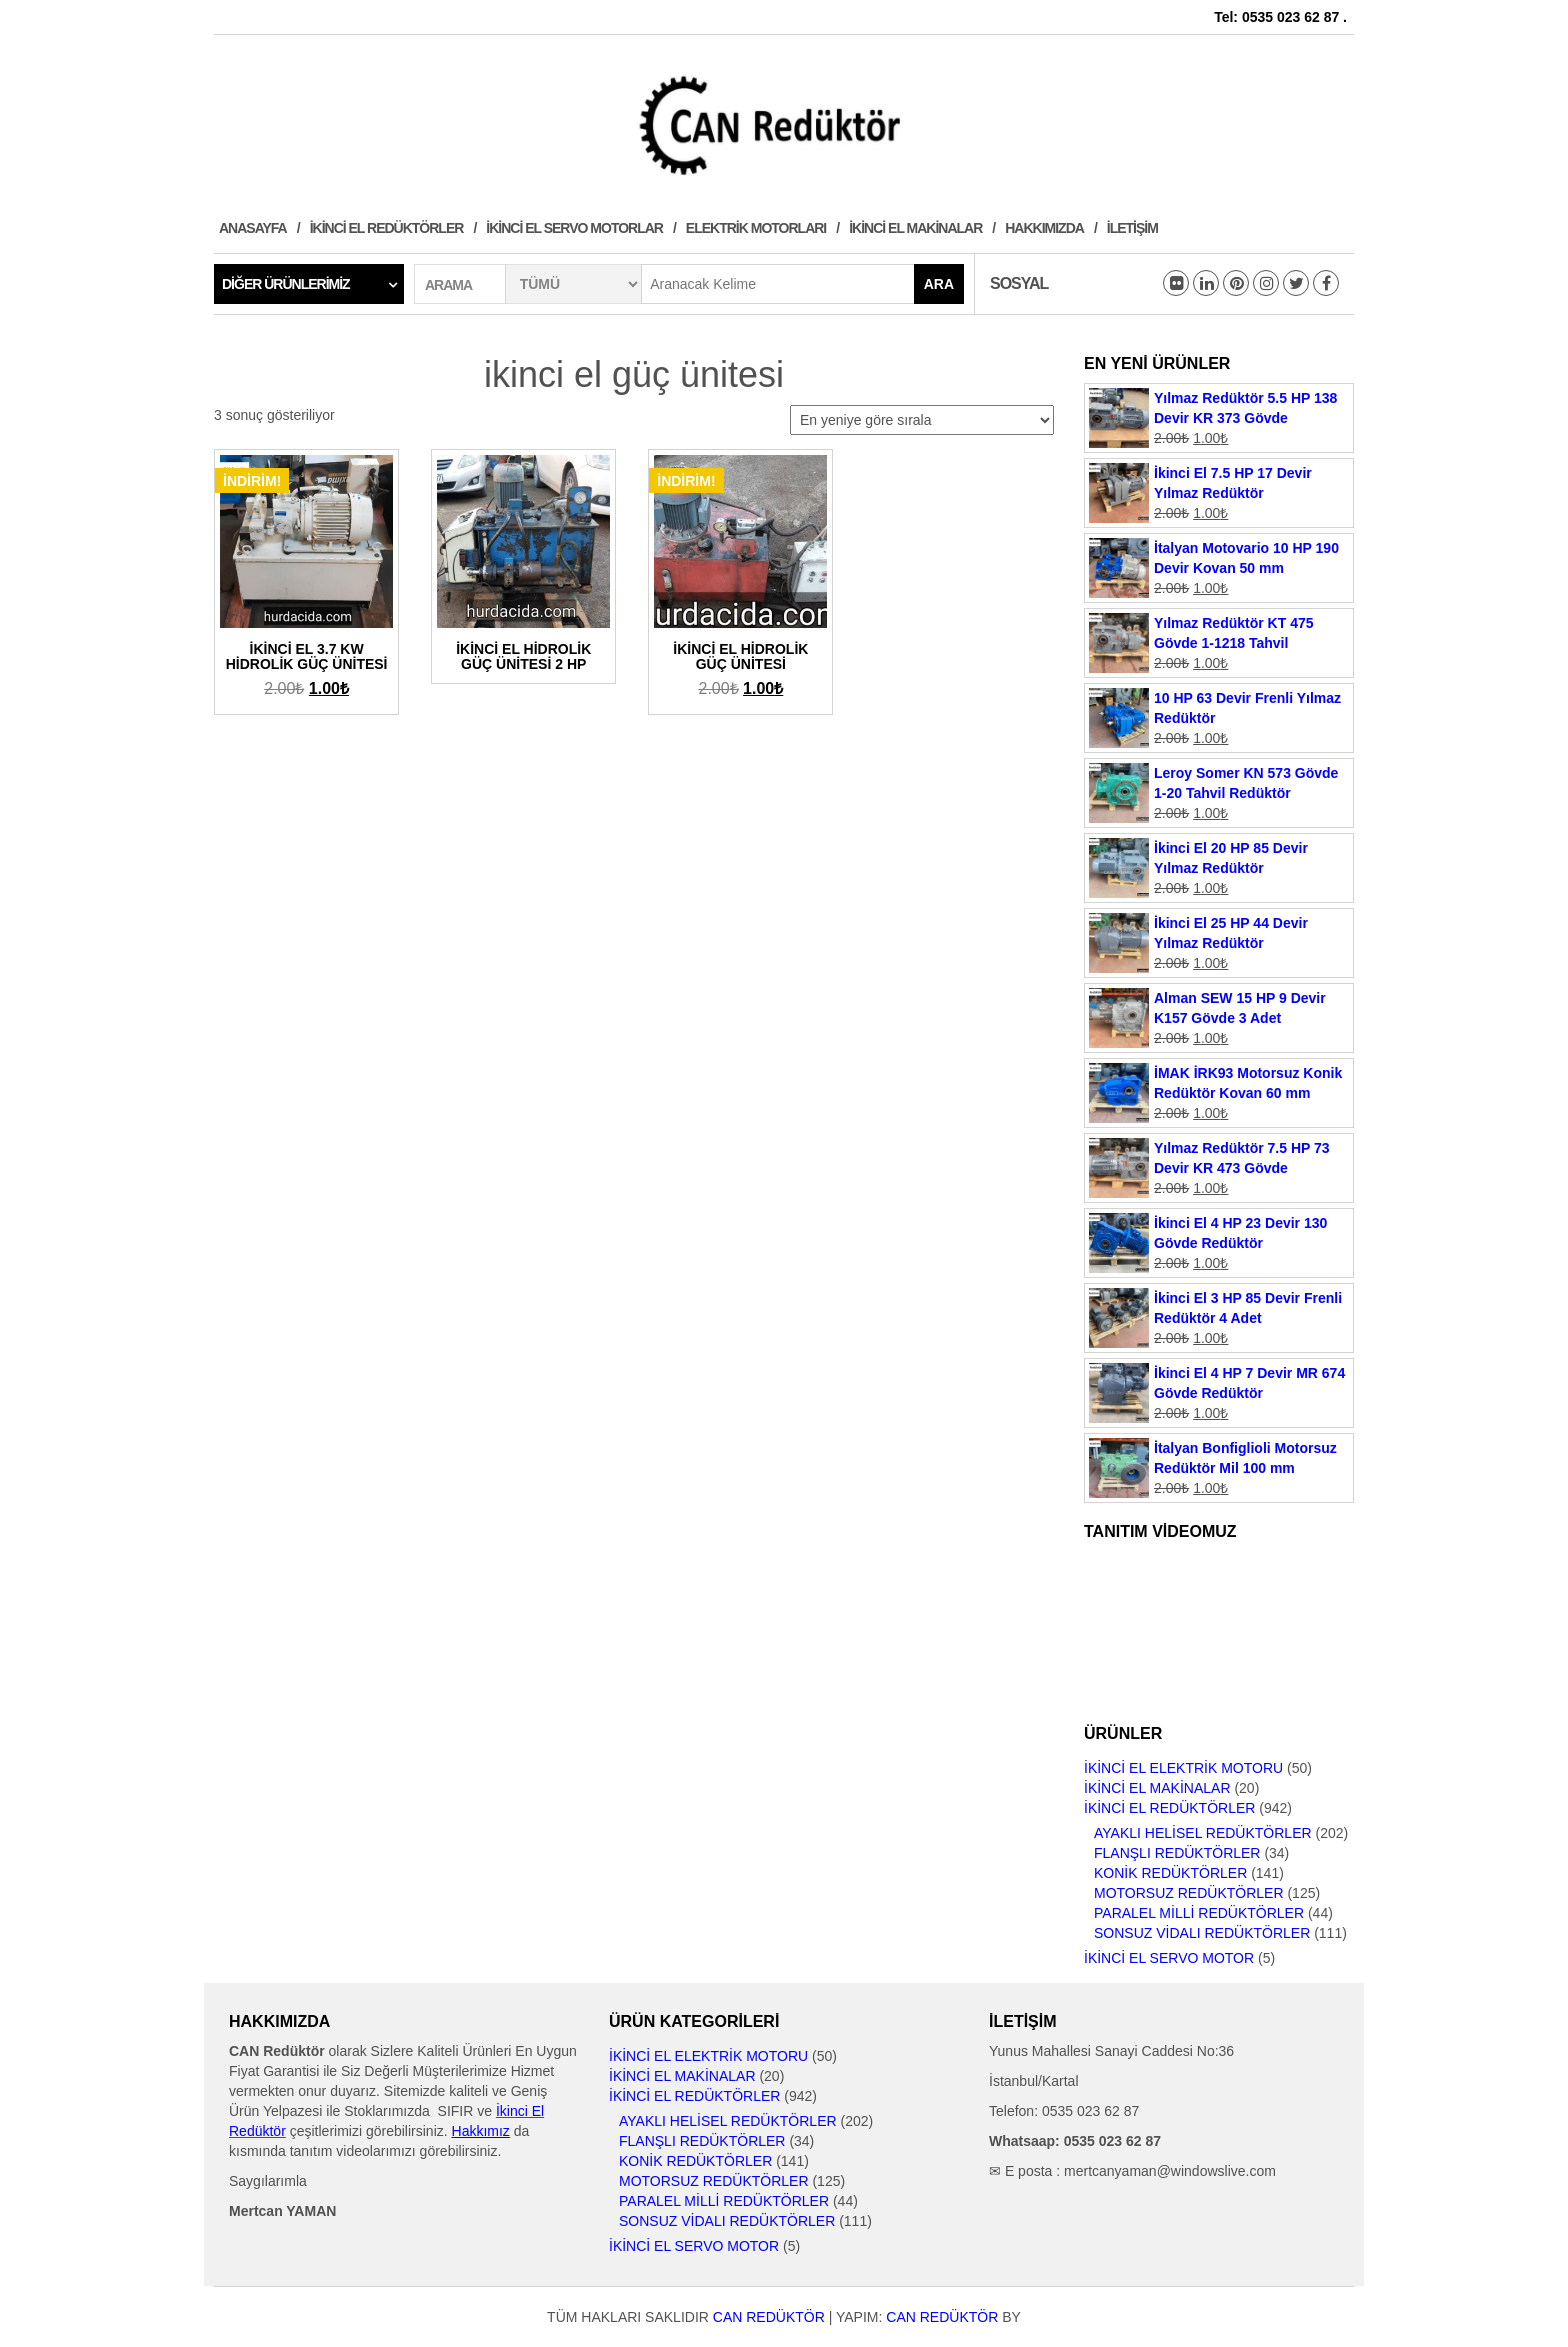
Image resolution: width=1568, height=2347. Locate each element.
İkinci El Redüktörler (387, 228)
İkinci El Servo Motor (1169, 1958)
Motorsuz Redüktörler (1189, 1893)
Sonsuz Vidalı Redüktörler (1202, 1933)
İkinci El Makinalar (915, 228)
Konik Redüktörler (1170, 1873)
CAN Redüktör (769, 2317)
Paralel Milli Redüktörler (1199, 1913)
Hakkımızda (1044, 228)
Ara (939, 284)
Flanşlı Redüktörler (1177, 1853)
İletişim (1132, 228)
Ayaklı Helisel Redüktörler (1203, 1833)
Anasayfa (253, 228)
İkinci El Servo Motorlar (574, 228)
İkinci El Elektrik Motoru (1183, 1768)
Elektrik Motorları (756, 228)
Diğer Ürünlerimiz (286, 284)
